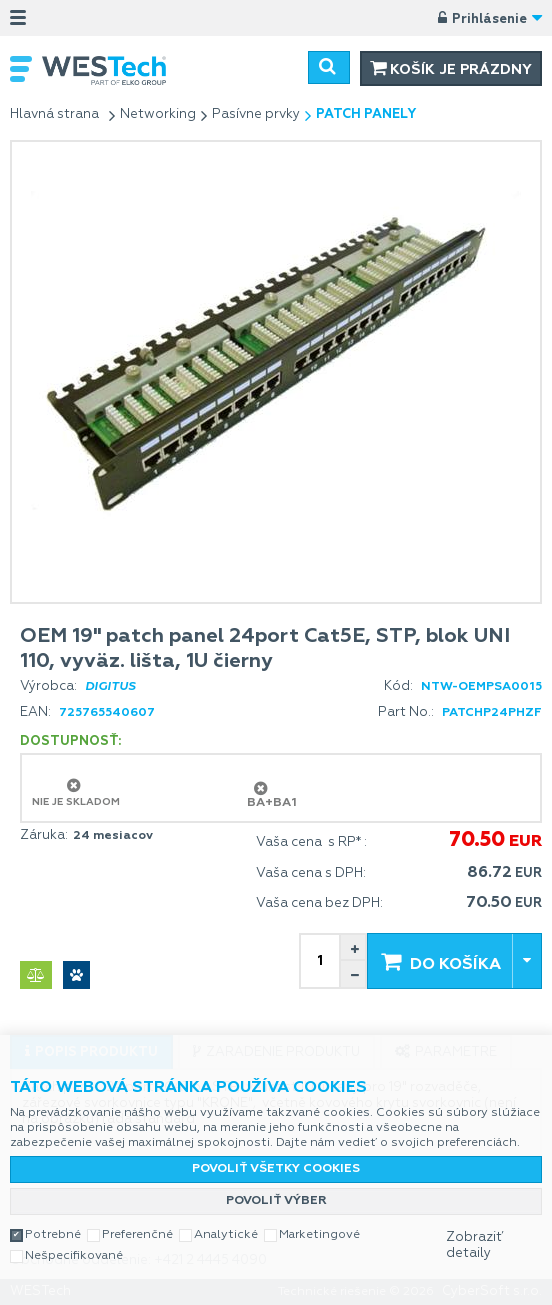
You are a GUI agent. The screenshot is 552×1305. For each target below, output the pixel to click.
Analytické (226, 1235)
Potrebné (53, 1235)
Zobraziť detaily (474, 1245)
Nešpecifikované (74, 1256)
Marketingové (319, 1235)
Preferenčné (137, 1235)
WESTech (114, 70)
